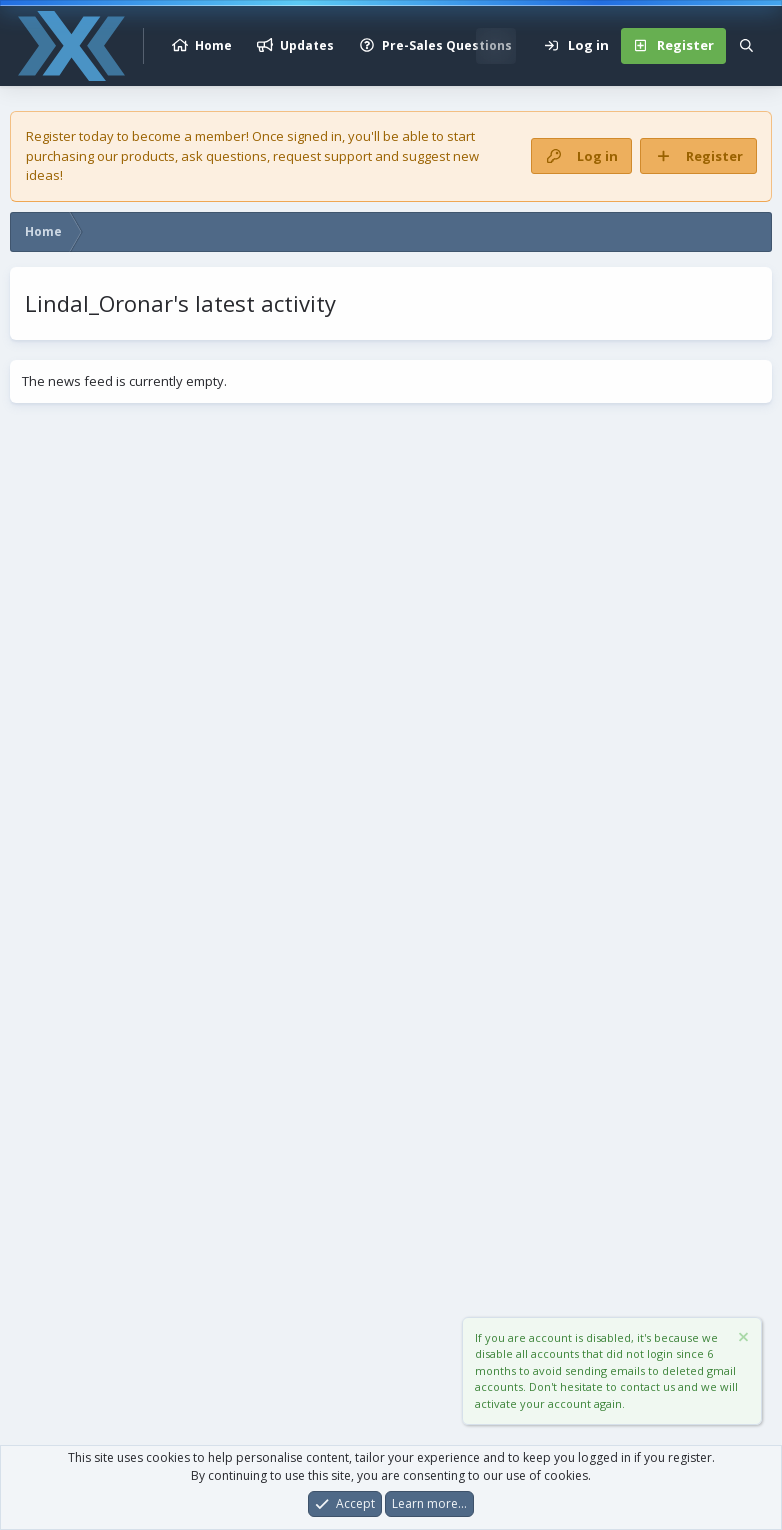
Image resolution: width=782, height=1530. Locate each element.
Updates (307, 45)
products (148, 156)
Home (213, 45)
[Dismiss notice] (742, 1339)
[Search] (746, 46)
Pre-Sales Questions (447, 45)
